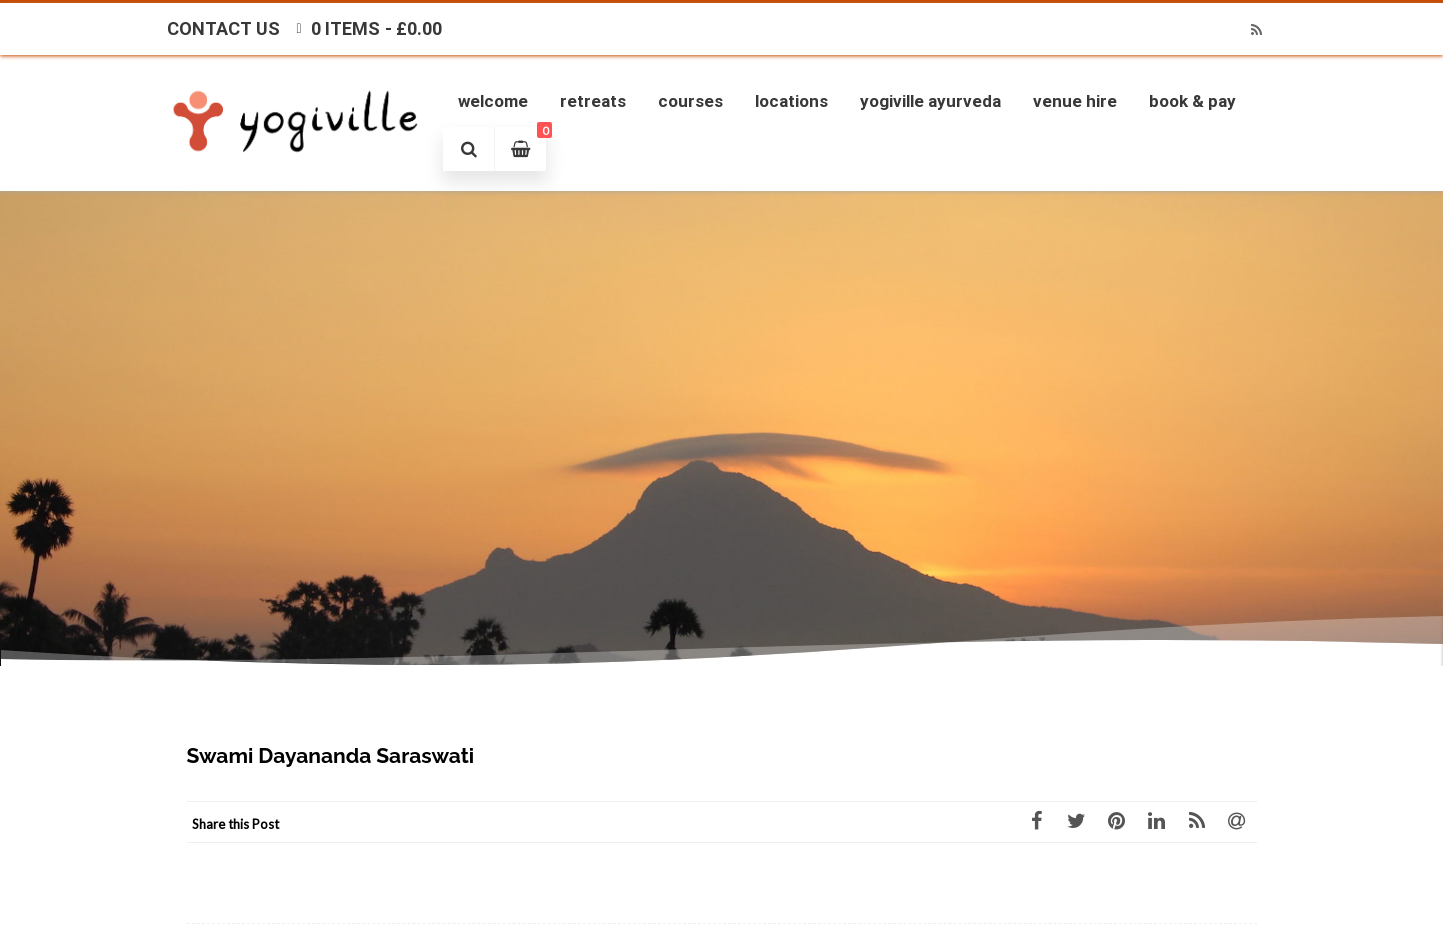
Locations (791, 101)
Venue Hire (1075, 101)
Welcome (493, 101)
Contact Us (223, 28)
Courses (690, 101)
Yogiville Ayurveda (930, 101)
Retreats (593, 101)
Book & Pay (1192, 101)
